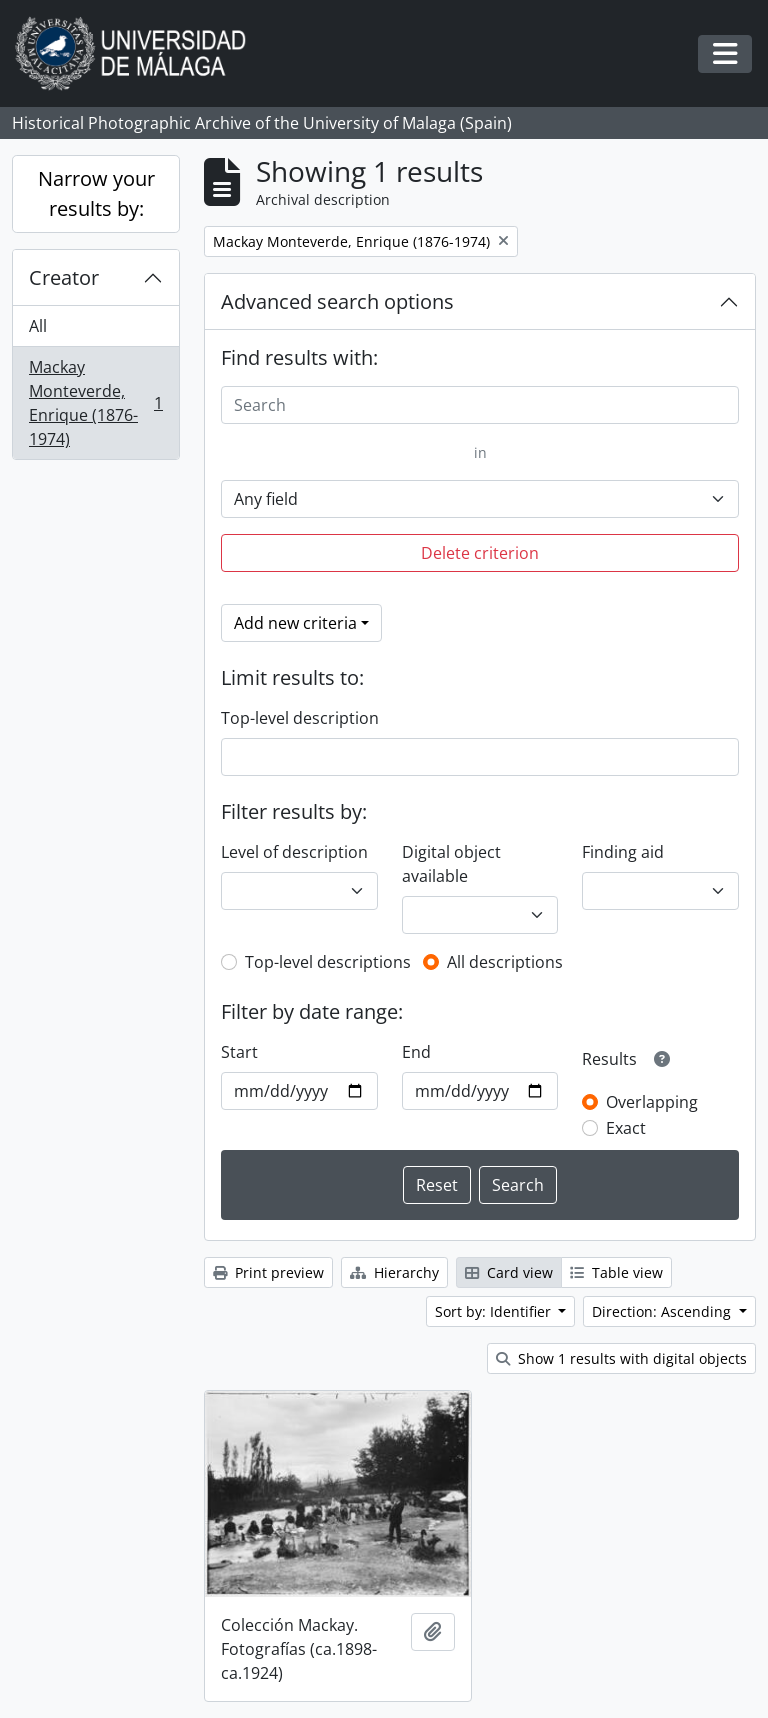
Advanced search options (337, 301)
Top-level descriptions (328, 962)
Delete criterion (480, 553)
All (38, 326)
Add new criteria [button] (295, 623)
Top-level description (300, 718)
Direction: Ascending (663, 1311)
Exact (626, 1128)
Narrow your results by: (96, 193)
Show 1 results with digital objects (621, 1358)
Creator (64, 277)
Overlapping (652, 1102)
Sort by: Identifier (495, 1311)
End (416, 1052)
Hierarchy (394, 1272)
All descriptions (505, 962)
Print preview (268, 1272)
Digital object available (451, 864)
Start (239, 1052)
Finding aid (623, 852)
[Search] (480, 405)
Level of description (294, 852)
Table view (616, 1272)
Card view (509, 1272)
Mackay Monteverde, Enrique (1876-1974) (95, 403)
